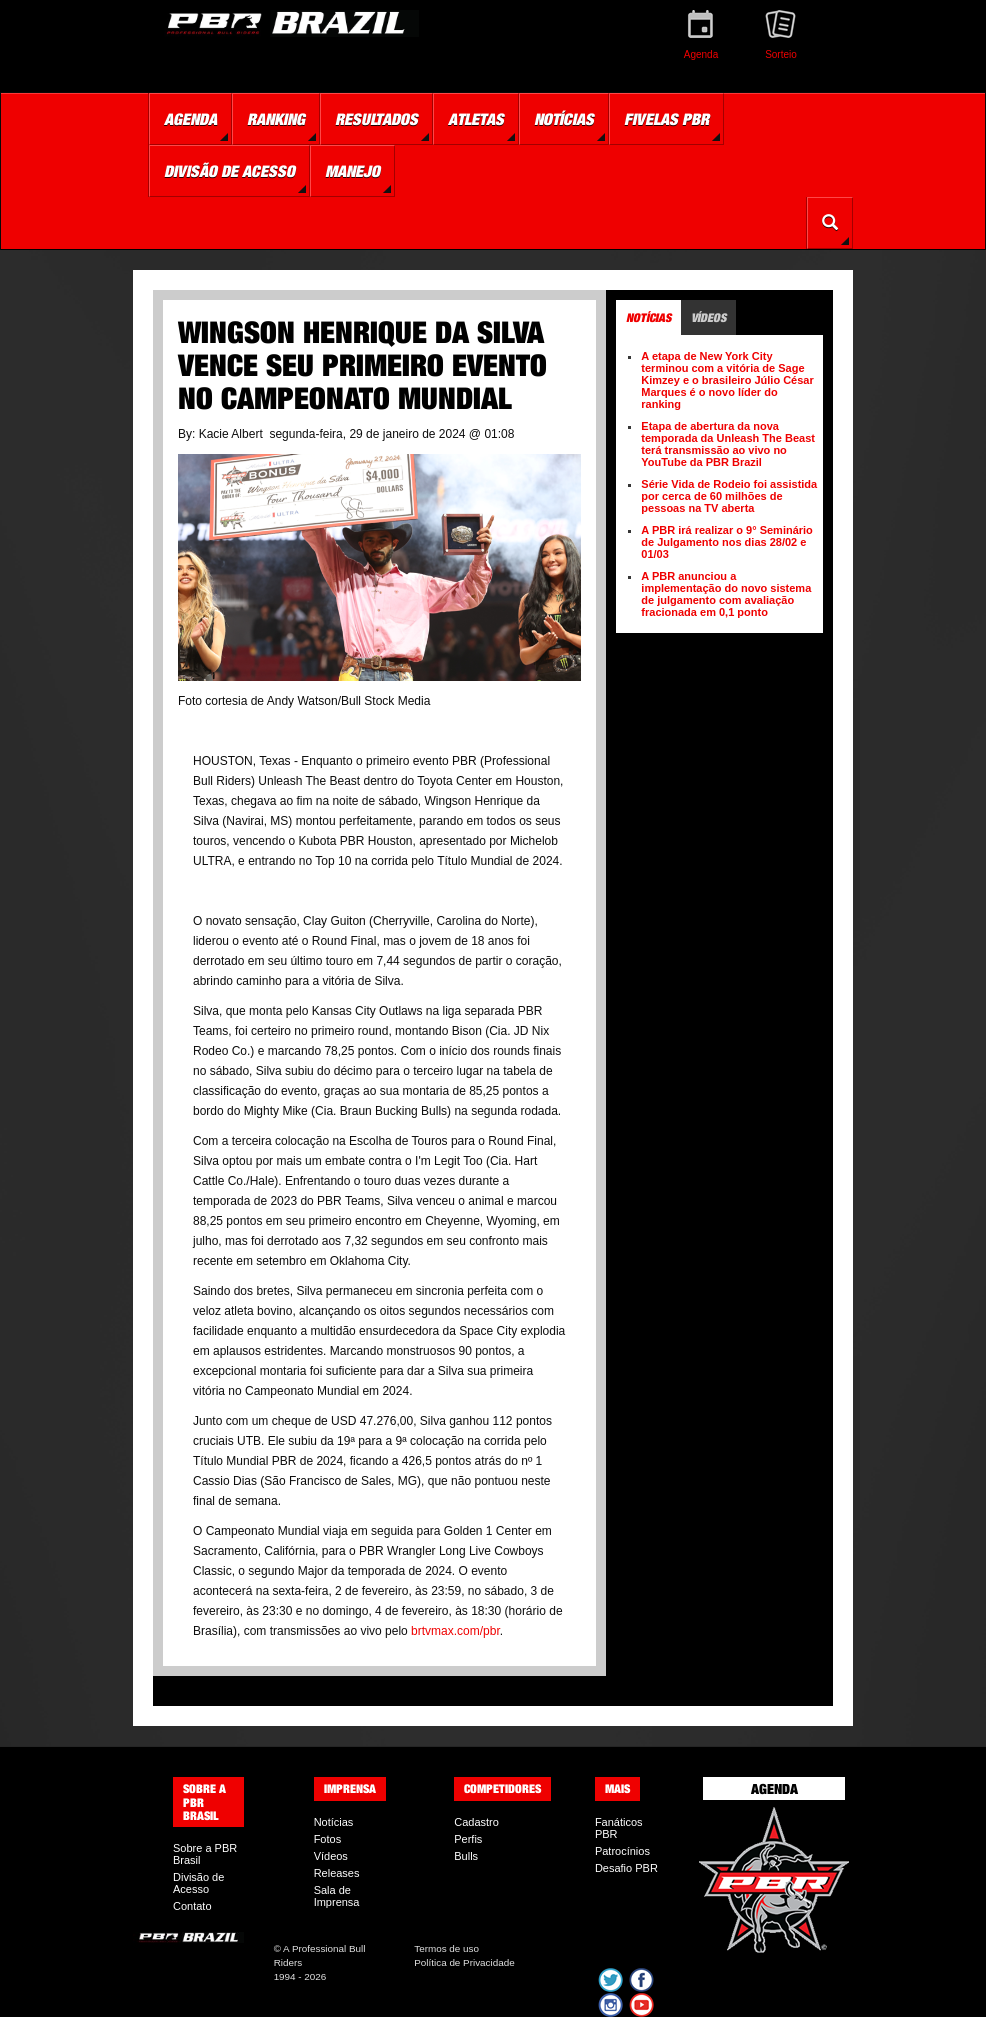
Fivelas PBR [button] (666, 119)
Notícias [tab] (648, 317)
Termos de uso (446, 1948)
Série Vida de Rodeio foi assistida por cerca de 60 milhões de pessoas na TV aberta (729, 496)
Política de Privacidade (464, 1962)
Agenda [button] (190, 119)
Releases (337, 1873)
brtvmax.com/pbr (455, 1631)
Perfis (468, 1839)
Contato (192, 1906)
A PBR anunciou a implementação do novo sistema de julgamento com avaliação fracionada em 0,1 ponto (726, 594)
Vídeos (331, 1856)
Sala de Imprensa (337, 1896)
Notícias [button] (564, 119)
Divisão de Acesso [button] (229, 171)
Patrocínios (622, 1851)
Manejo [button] (352, 171)
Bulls (466, 1856)
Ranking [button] (276, 119)
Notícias (334, 1822)
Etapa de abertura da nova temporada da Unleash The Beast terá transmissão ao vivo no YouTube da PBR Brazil (728, 444)
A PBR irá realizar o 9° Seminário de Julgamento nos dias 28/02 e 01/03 (727, 542)
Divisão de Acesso (198, 1883)
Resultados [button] (376, 119)
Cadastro (476, 1822)
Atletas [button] (476, 119)
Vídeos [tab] (708, 317)
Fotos (328, 1839)
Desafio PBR (626, 1868)
